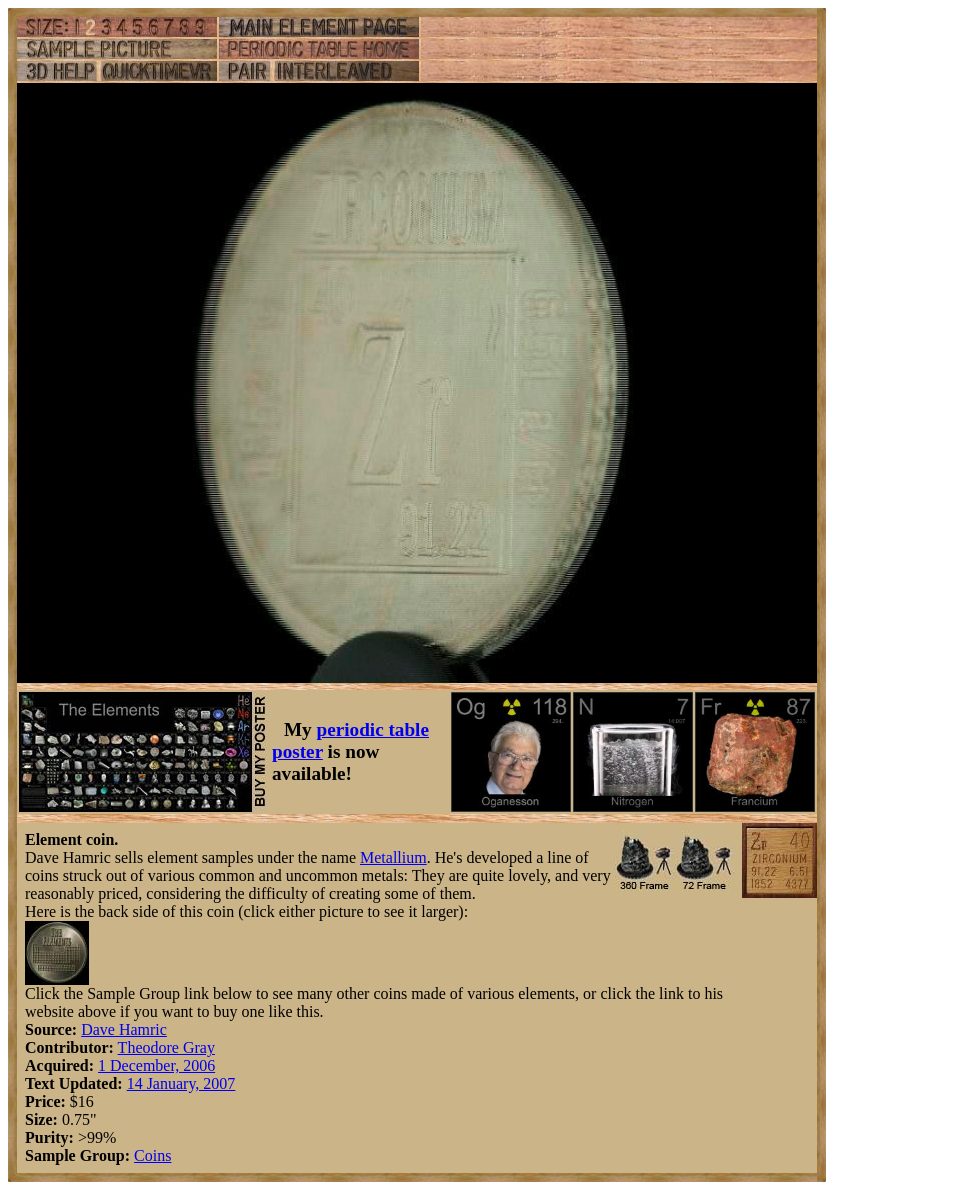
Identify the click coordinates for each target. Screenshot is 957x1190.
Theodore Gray (166, 1047)
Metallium (393, 857)
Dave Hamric (124, 1029)
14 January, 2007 (181, 1083)
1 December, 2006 (156, 1065)
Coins (152, 1155)
